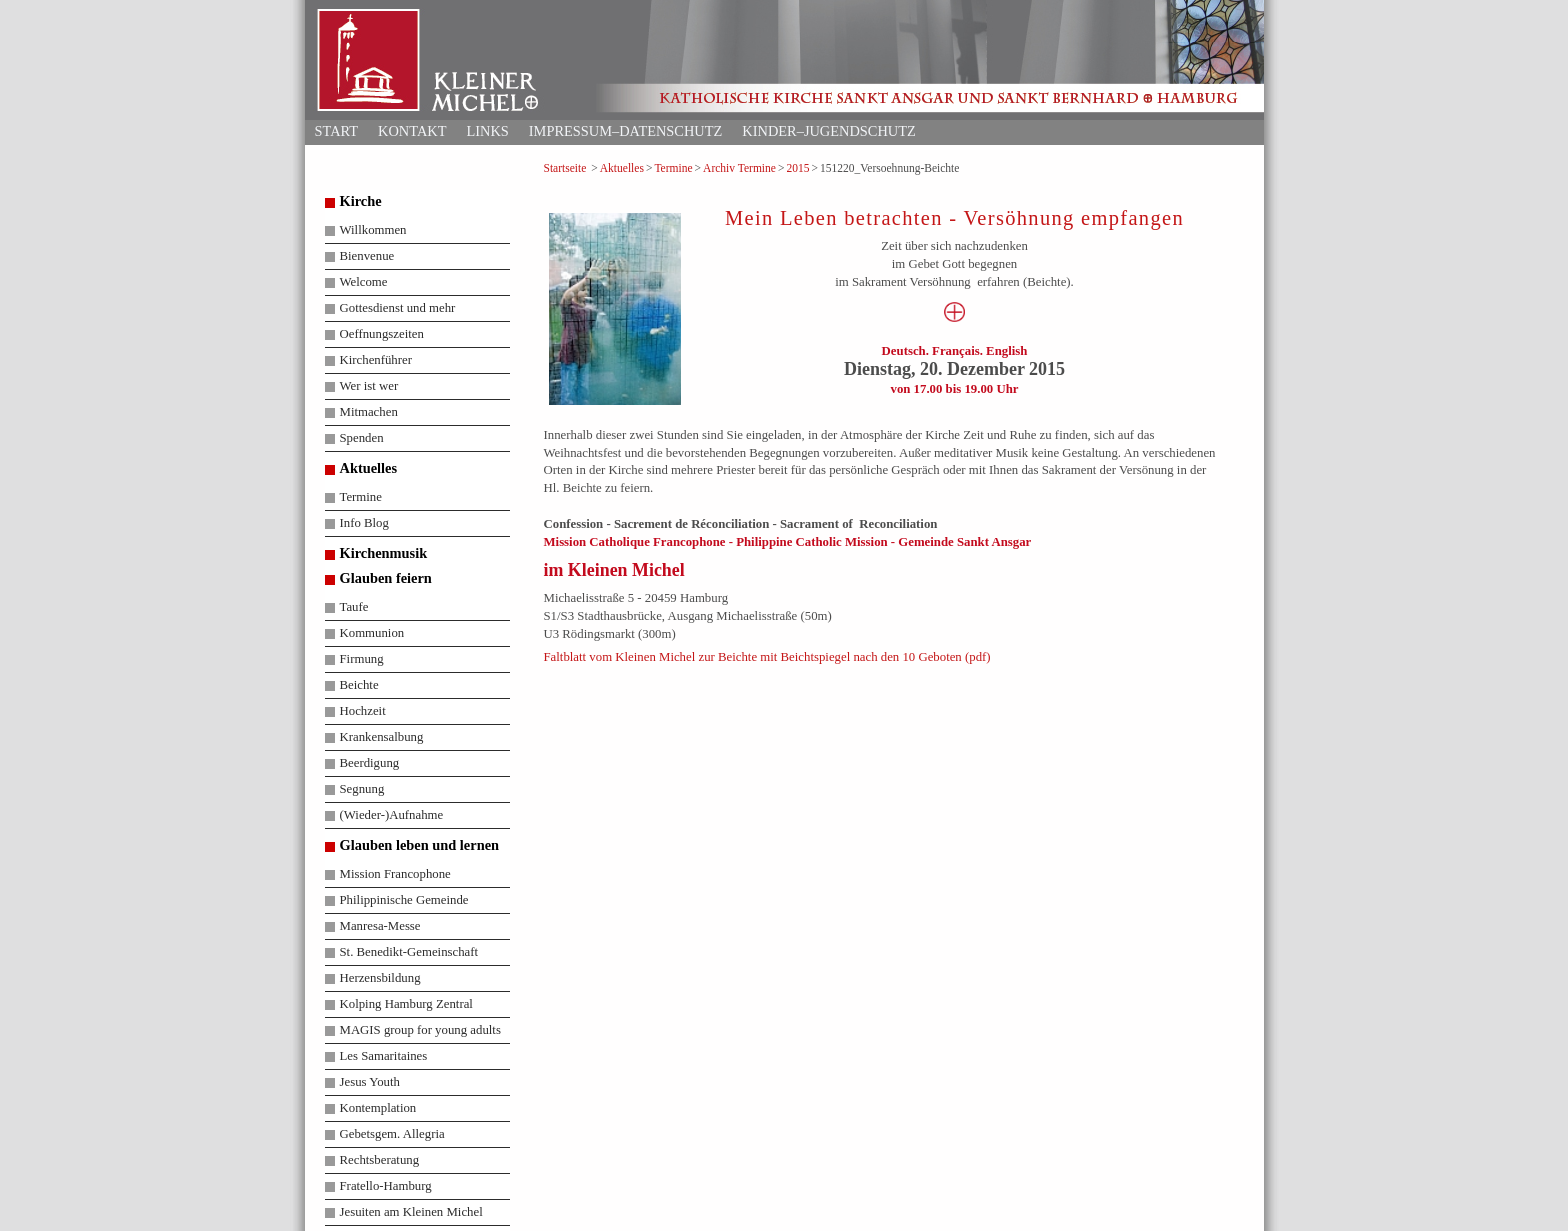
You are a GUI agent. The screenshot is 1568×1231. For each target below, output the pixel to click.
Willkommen (373, 230)
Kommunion (372, 633)
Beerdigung (370, 763)
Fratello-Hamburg (386, 1186)
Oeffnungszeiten (382, 334)
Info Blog (364, 523)
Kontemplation (378, 1108)
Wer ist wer (369, 386)
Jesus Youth (370, 1082)
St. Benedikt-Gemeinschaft (409, 952)
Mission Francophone (395, 874)
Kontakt (412, 131)
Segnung (362, 789)
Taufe (354, 607)
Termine (673, 168)
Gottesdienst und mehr (398, 308)
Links (487, 131)
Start (337, 131)
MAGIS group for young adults (420, 1030)
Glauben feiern (386, 578)
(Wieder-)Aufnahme (392, 815)
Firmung (362, 659)
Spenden (362, 438)
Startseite (565, 168)
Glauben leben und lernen (420, 845)
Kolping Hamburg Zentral (406, 1004)
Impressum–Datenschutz (626, 131)
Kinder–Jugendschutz (828, 131)
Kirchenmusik (384, 553)
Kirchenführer (376, 360)
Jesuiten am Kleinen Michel (411, 1212)
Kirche (361, 201)
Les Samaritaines (384, 1056)
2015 (797, 168)
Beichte (359, 685)
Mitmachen (369, 412)
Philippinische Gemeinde (404, 900)
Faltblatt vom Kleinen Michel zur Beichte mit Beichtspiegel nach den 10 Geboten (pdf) (767, 657)
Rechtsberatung (380, 1160)
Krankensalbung (382, 737)
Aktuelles (622, 168)
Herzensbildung (380, 978)
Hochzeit (363, 711)
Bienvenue (367, 256)
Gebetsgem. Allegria (392, 1134)
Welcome (364, 282)
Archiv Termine (739, 168)
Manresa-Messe (380, 926)
